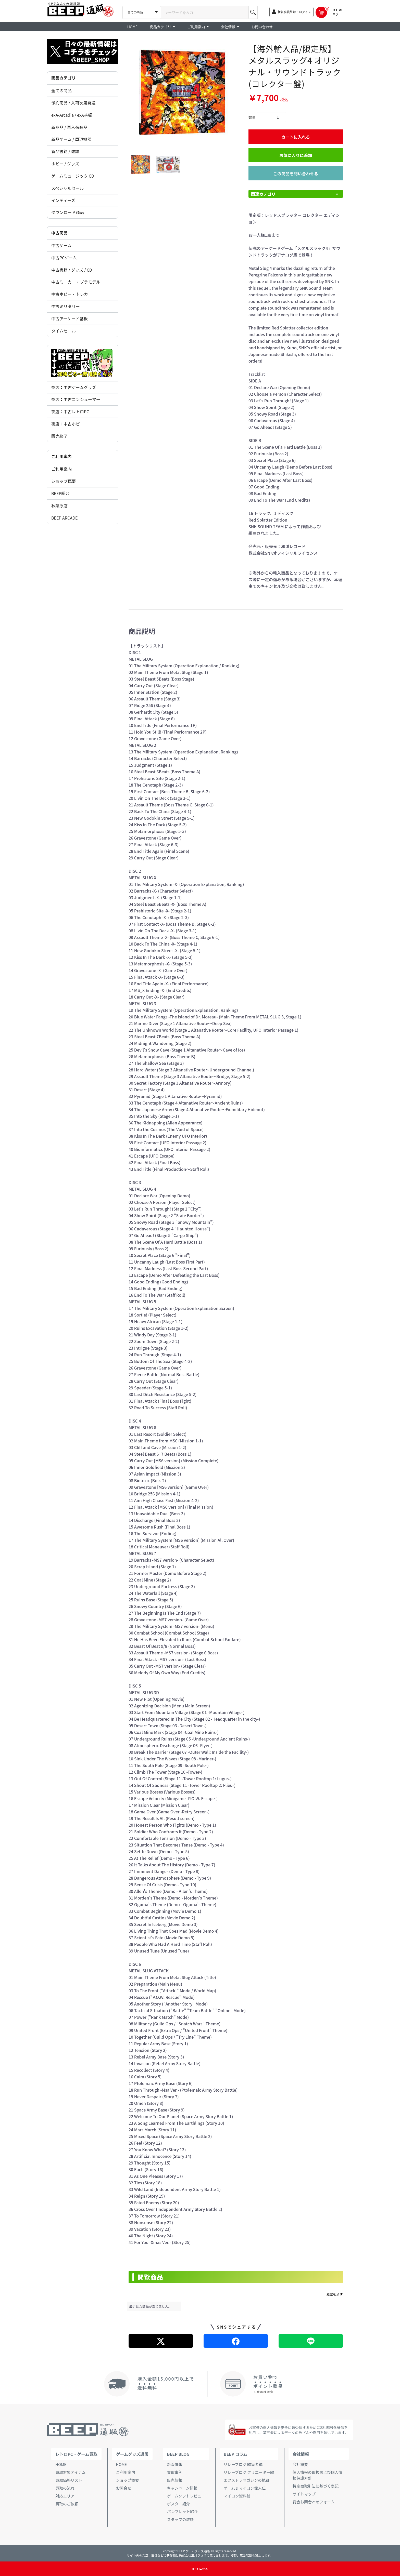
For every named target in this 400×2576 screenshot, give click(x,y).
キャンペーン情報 (182, 2488)
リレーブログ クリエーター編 (249, 2472)
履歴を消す (335, 2294)
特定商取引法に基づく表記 (316, 2486)
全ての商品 (61, 90)
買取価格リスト (68, 2480)
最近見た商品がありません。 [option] (150, 2306)
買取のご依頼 (66, 2503)
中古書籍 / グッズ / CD (71, 270)
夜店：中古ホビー (67, 424)
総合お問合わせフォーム (314, 2501)
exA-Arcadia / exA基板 (71, 115)
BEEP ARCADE (64, 518)
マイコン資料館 (237, 2496)
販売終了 (59, 436)
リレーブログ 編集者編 (243, 2464)
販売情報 (174, 2480)
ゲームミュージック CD (72, 176)
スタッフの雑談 (180, 2519)
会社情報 (301, 2454)
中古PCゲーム (64, 258)
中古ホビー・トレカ (69, 294)
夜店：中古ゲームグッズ (73, 387)
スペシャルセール (67, 188)
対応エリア (64, 2496)
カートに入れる (295, 137)
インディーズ (63, 200)
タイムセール (63, 331)
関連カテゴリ (263, 194)
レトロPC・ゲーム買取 (76, 2454)
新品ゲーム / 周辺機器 (71, 139)
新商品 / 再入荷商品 (69, 127)
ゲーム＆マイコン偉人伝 (245, 2488)
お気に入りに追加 (295, 155)
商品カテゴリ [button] (161, 26)
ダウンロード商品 (67, 212)
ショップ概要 (63, 481)
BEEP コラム (235, 2454)
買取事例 (174, 2472)
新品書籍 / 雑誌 (65, 151)
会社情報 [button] (228, 26)
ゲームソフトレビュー (186, 2496)
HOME (132, 26)
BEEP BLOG (178, 2454)
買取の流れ (64, 2488)
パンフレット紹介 (182, 2511)
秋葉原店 (59, 505)
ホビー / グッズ (65, 164)
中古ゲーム (61, 245)
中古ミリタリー (65, 306)
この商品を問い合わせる (295, 173)
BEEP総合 (60, 493)
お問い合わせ (262, 26)
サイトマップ (304, 2494)
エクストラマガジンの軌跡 (247, 2480)
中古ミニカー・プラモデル (75, 282)
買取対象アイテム (70, 2472)
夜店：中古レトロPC (70, 411)
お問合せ (123, 2488)
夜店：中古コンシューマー (75, 399)
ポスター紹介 (178, 2503)
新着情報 (174, 2464)
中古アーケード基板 (69, 318)
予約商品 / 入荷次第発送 (73, 103)
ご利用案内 (61, 469)
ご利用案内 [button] (196, 26)
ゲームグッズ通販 (132, 2454)
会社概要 (300, 2464)
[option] (182, 92)
